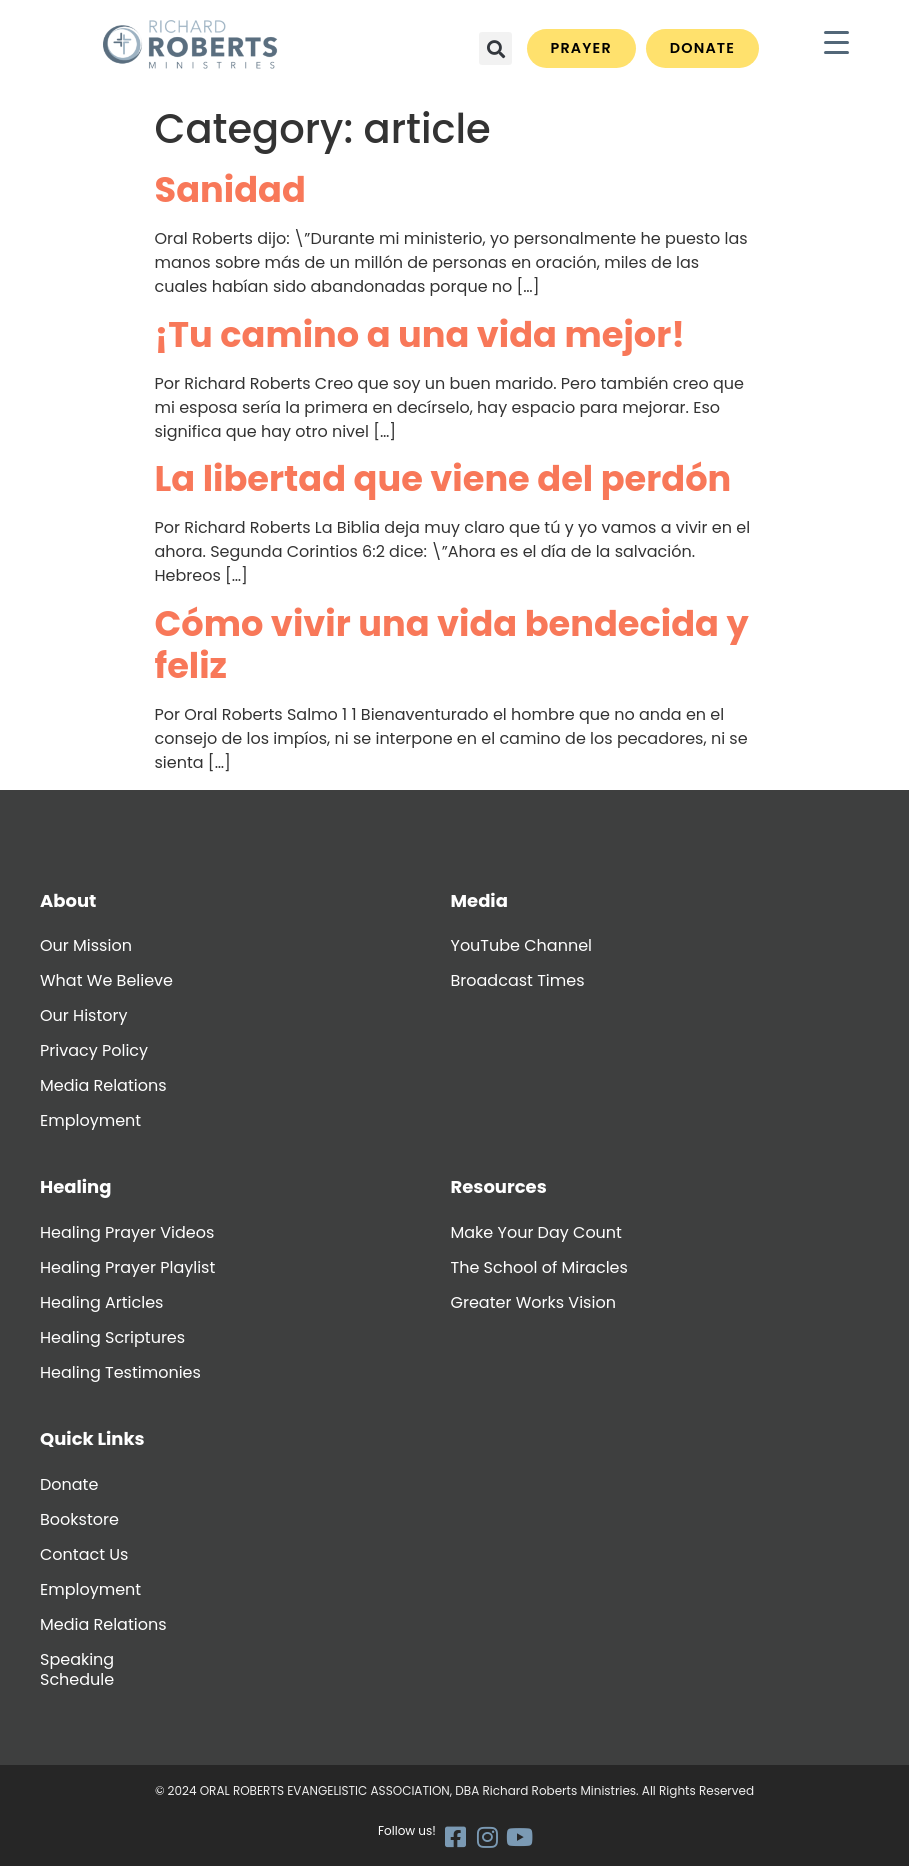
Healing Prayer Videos (127, 1232)
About (68, 900)
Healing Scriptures (112, 1337)
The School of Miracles (539, 1267)
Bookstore (79, 1519)
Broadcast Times (518, 980)
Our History (83, 1015)
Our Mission (86, 945)
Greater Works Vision (533, 1302)
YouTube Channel (521, 945)
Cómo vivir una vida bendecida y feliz (452, 644)
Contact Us (84, 1554)
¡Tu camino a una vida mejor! (420, 334)
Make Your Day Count (536, 1232)
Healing (75, 1186)
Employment (90, 1120)
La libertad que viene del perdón (443, 478)
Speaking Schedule (77, 1669)
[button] (495, 48)
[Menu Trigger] (836, 42)
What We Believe (106, 980)
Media (479, 900)
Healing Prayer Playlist (127, 1267)
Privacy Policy (94, 1050)
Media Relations (103, 1085)
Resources (499, 1186)
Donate (69, 1484)
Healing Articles (101, 1302)
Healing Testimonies (120, 1372)
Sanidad (230, 189)
